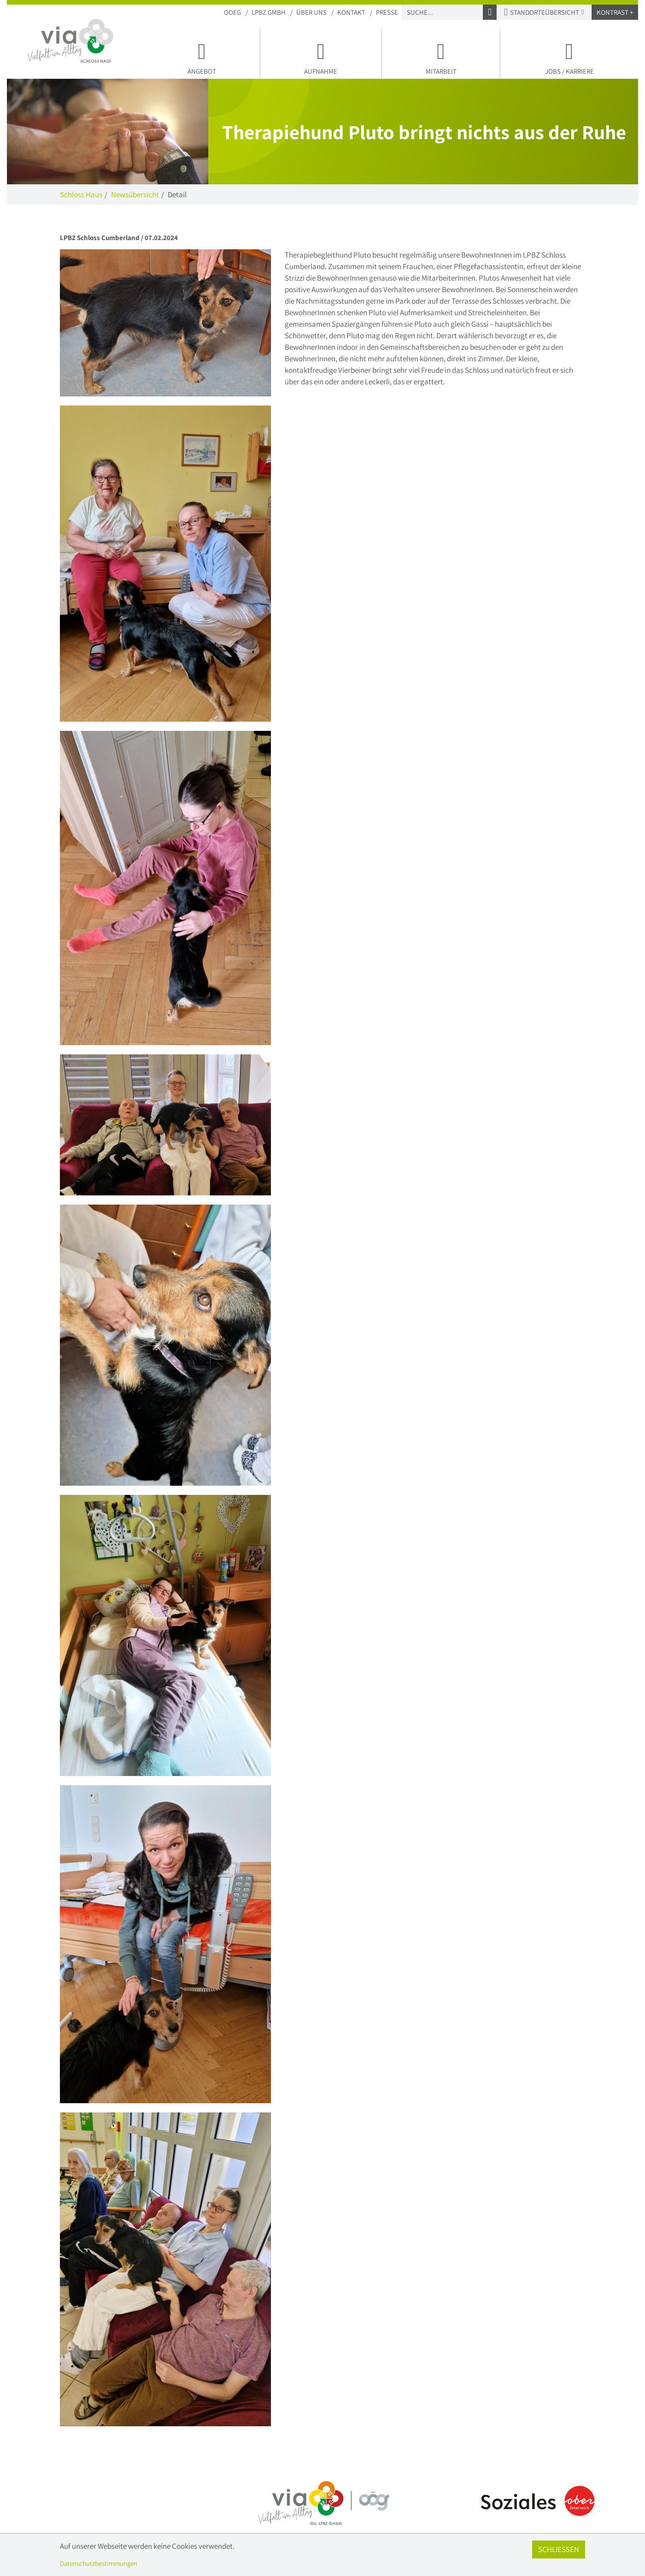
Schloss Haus (81, 194)
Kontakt (351, 12)
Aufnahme (321, 57)
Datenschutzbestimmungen (98, 2563)
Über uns (311, 12)
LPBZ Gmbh (269, 12)
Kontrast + (615, 12)
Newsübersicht (135, 194)
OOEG (232, 12)
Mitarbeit (441, 57)
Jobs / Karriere (569, 57)
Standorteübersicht (544, 12)
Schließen (558, 2549)
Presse (387, 12)
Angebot (202, 57)
